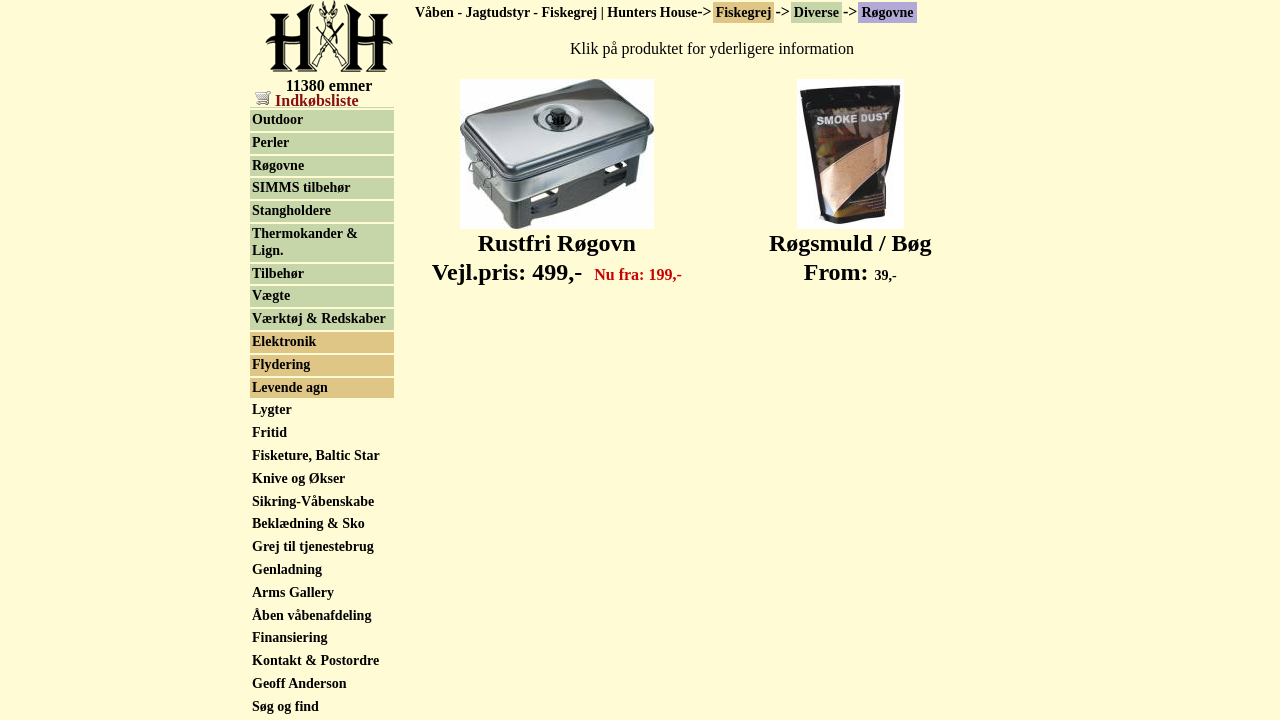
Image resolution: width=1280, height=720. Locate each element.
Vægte (271, 295)
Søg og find (285, 706)
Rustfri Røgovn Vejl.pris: (557, 246)
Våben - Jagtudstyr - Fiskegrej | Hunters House (556, 12)
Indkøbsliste (307, 100)
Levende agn (290, 387)
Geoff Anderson (299, 683)
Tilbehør (278, 273)
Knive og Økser (298, 478)
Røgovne (887, 12)
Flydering (281, 364)
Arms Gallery (293, 592)
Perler (270, 142)
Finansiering (289, 637)
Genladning (287, 569)
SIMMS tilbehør (301, 187)
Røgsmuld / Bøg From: (850, 246)
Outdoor (277, 119)
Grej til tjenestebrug (313, 546)
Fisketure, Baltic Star (316, 455)
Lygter (272, 409)
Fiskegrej (744, 12)
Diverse (816, 12)
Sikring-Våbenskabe (313, 501)
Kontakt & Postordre (315, 660)
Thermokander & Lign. (305, 242)
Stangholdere (291, 210)
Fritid (269, 432)
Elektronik (284, 341)
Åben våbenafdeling (311, 615)
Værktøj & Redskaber (319, 318)
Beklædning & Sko (308, 523)
